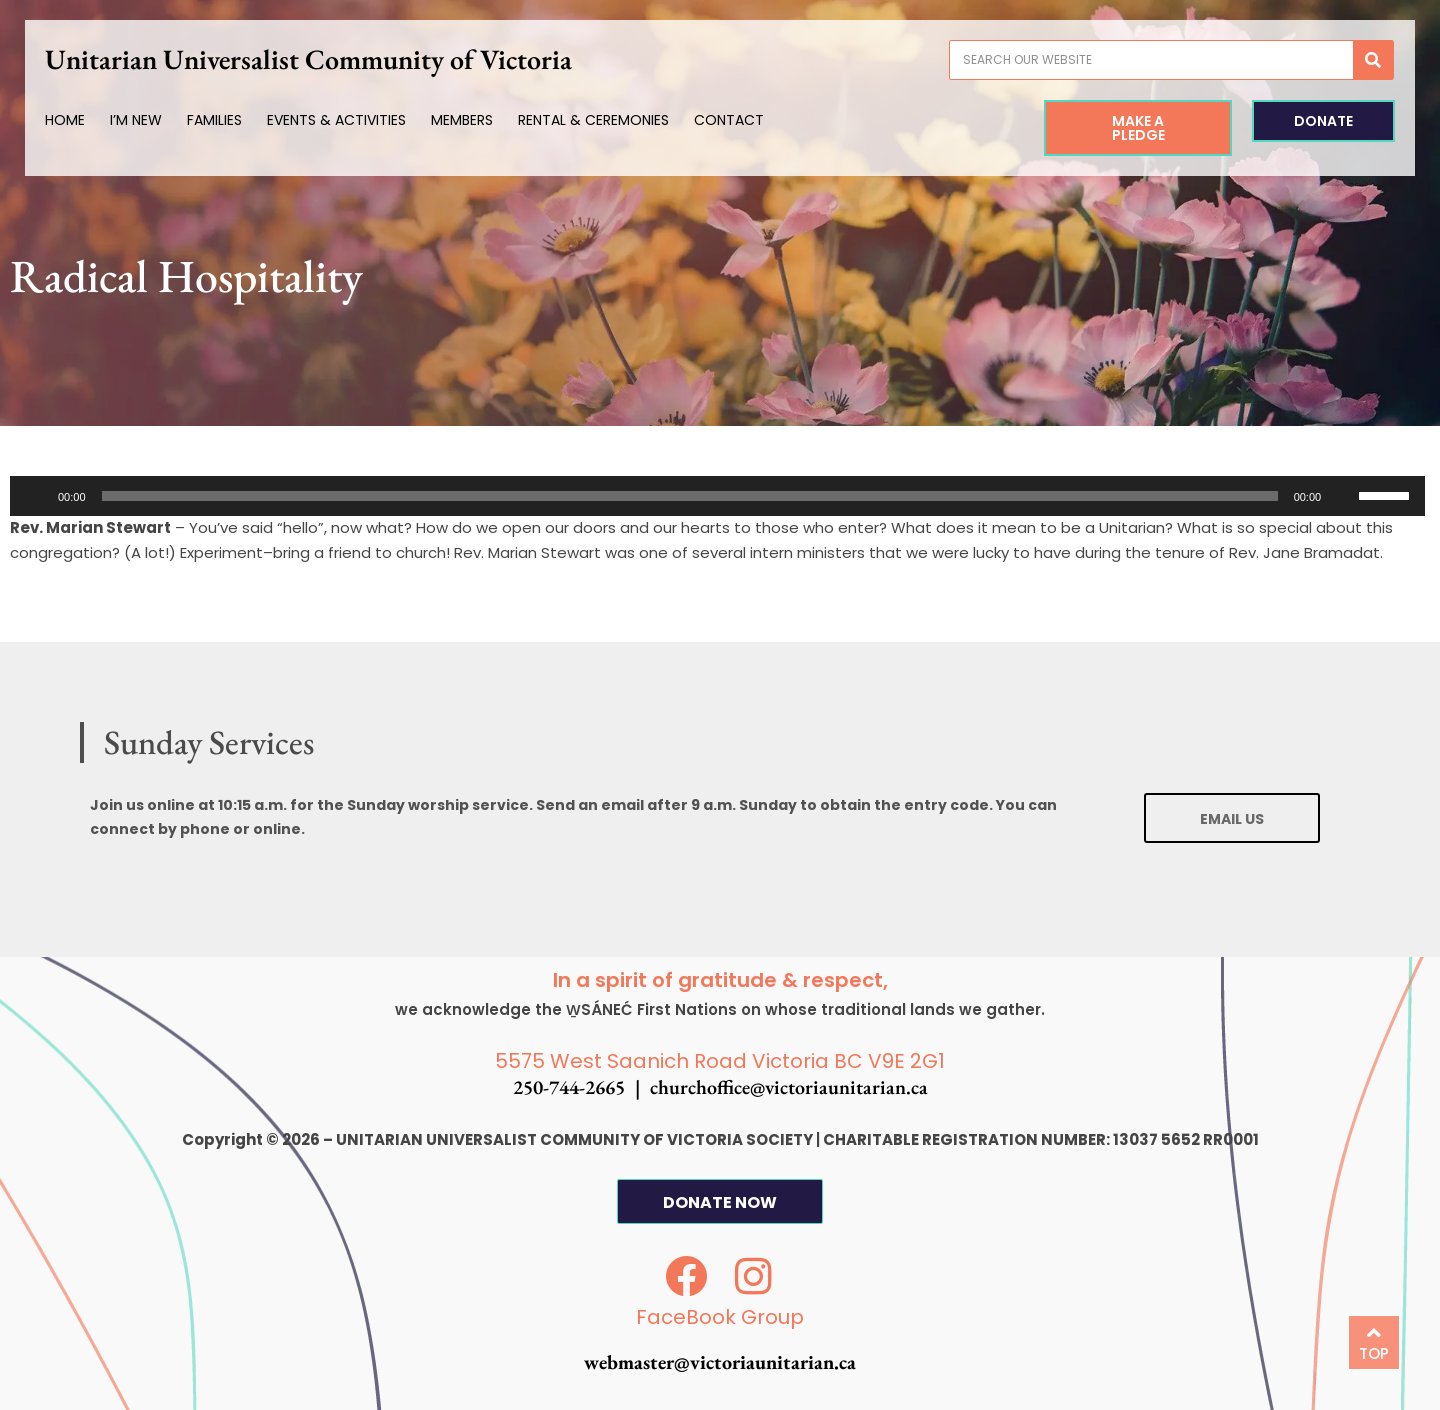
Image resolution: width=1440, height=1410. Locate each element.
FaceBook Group (720, 1317)
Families (225, 120)
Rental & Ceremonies (604, 120)
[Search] (1362, 60)
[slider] (690, 496)
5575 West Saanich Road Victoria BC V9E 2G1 (720, 1061)
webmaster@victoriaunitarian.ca (720, 1362)
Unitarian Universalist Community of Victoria (319, 59)
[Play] (36, 496)
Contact (740, 120)
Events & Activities (347, 120)
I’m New (147, 120)
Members (473, 120)
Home (76, 120)
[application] (717, 496)
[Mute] (1343, 496)
